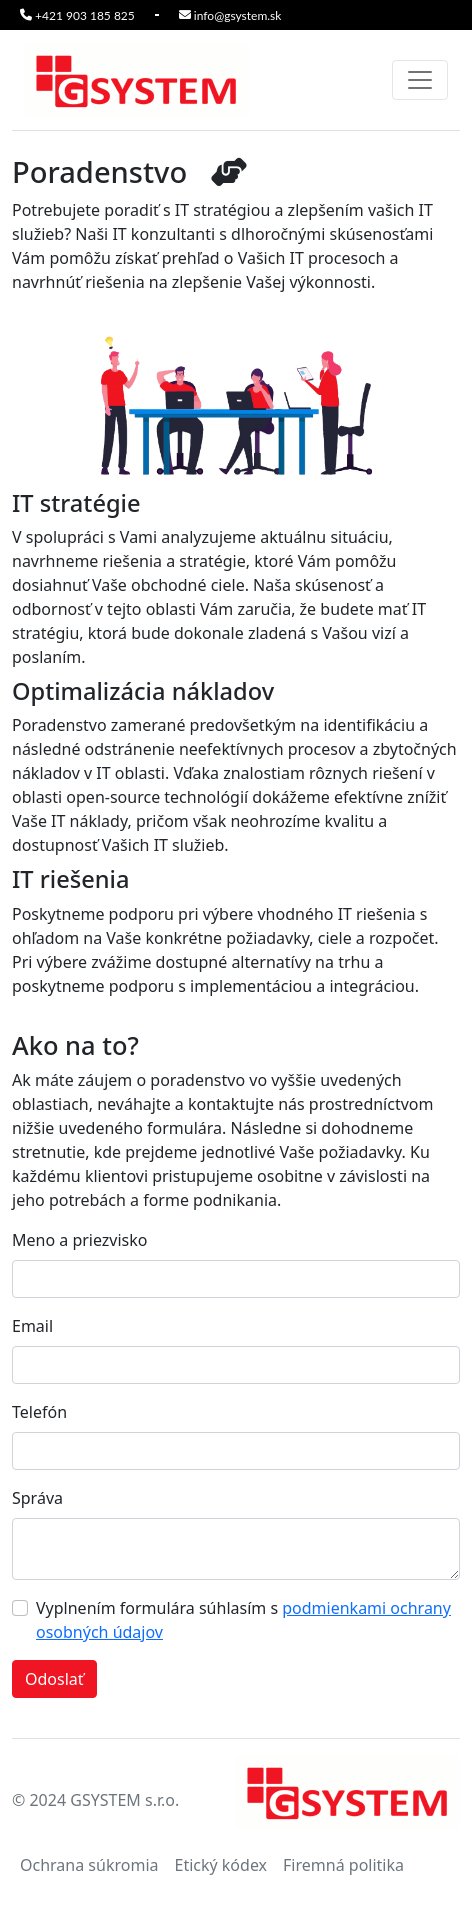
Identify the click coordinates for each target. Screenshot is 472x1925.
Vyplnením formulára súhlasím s (243, 1620)
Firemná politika (343, 1865)
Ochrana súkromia (89, 1865)
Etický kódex (220, 1865)
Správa (37, 1498)
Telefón (39, 1412)
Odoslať (54, 1679)
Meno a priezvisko (80, 1240)
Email (32, 1326)
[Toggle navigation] (420, 80)
